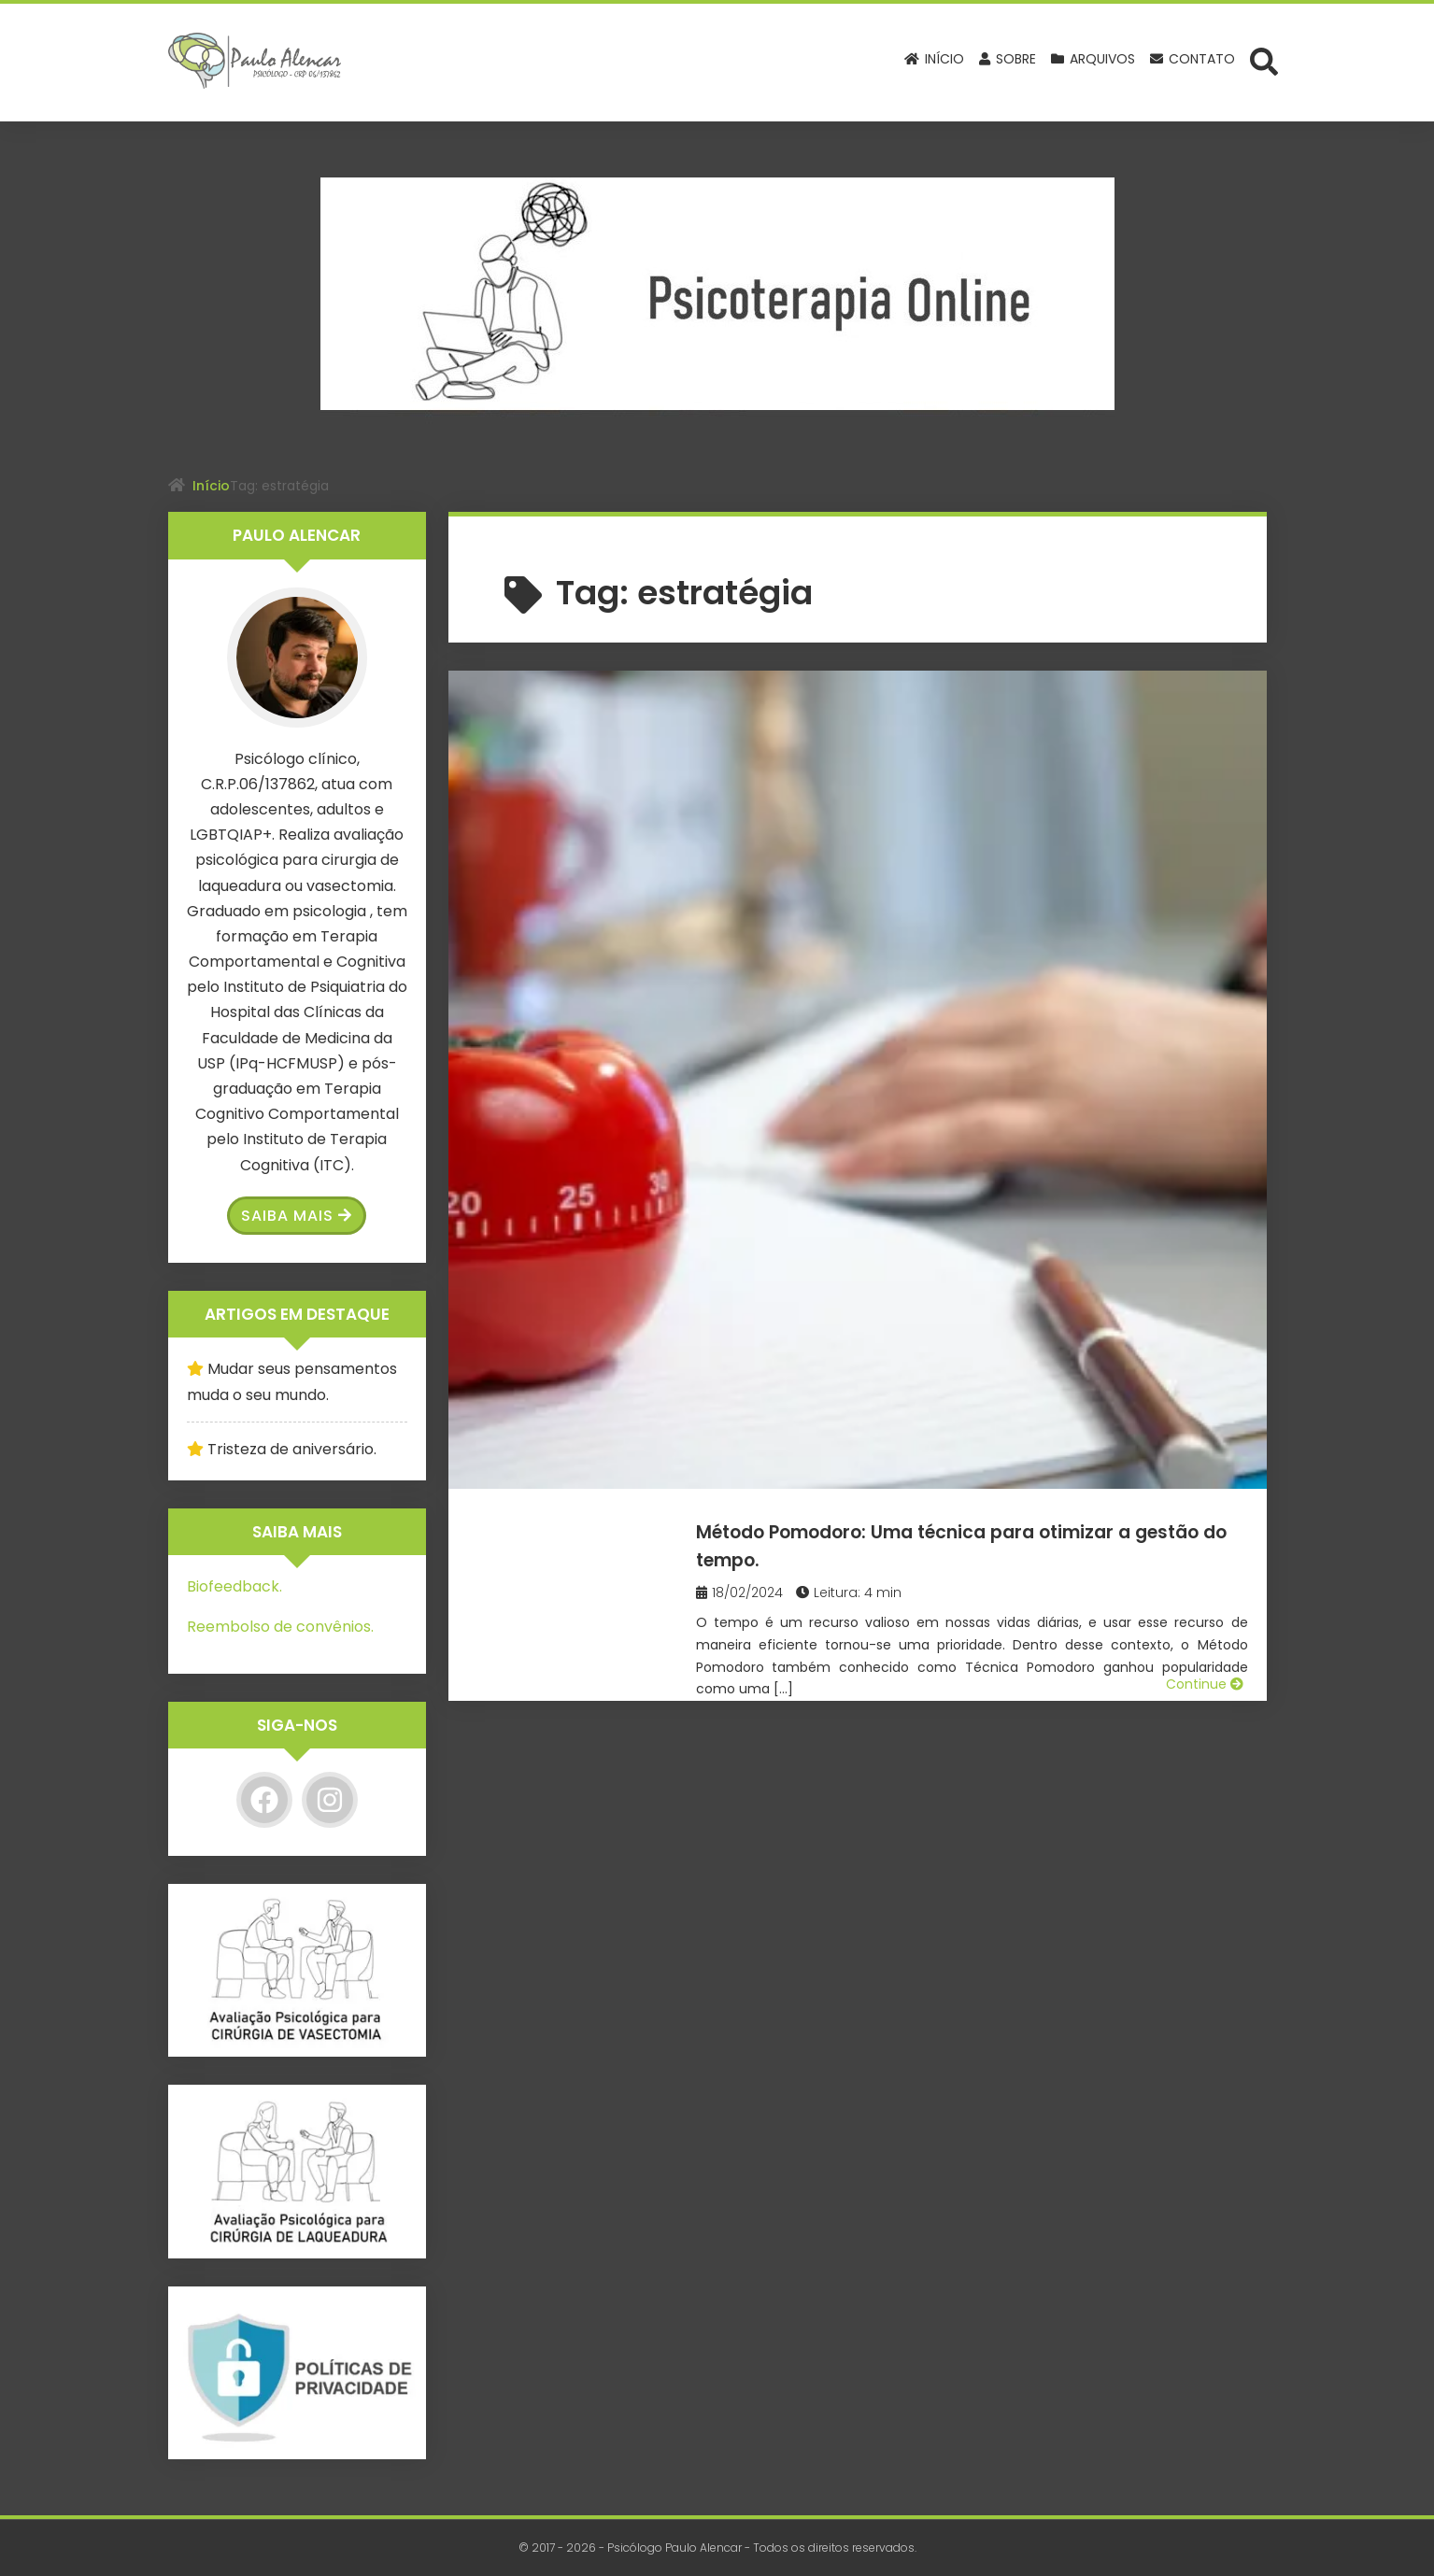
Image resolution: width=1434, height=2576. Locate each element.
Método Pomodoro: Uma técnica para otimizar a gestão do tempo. (980, 726)
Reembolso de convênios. (280, 1626)
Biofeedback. (234, 1586)
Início (211, 485)
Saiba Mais (296, 1215)
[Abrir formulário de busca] (1264, 60)
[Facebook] (264, 1799)
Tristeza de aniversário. (291, 1449)
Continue (1204, 934)
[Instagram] (329, 1799)
